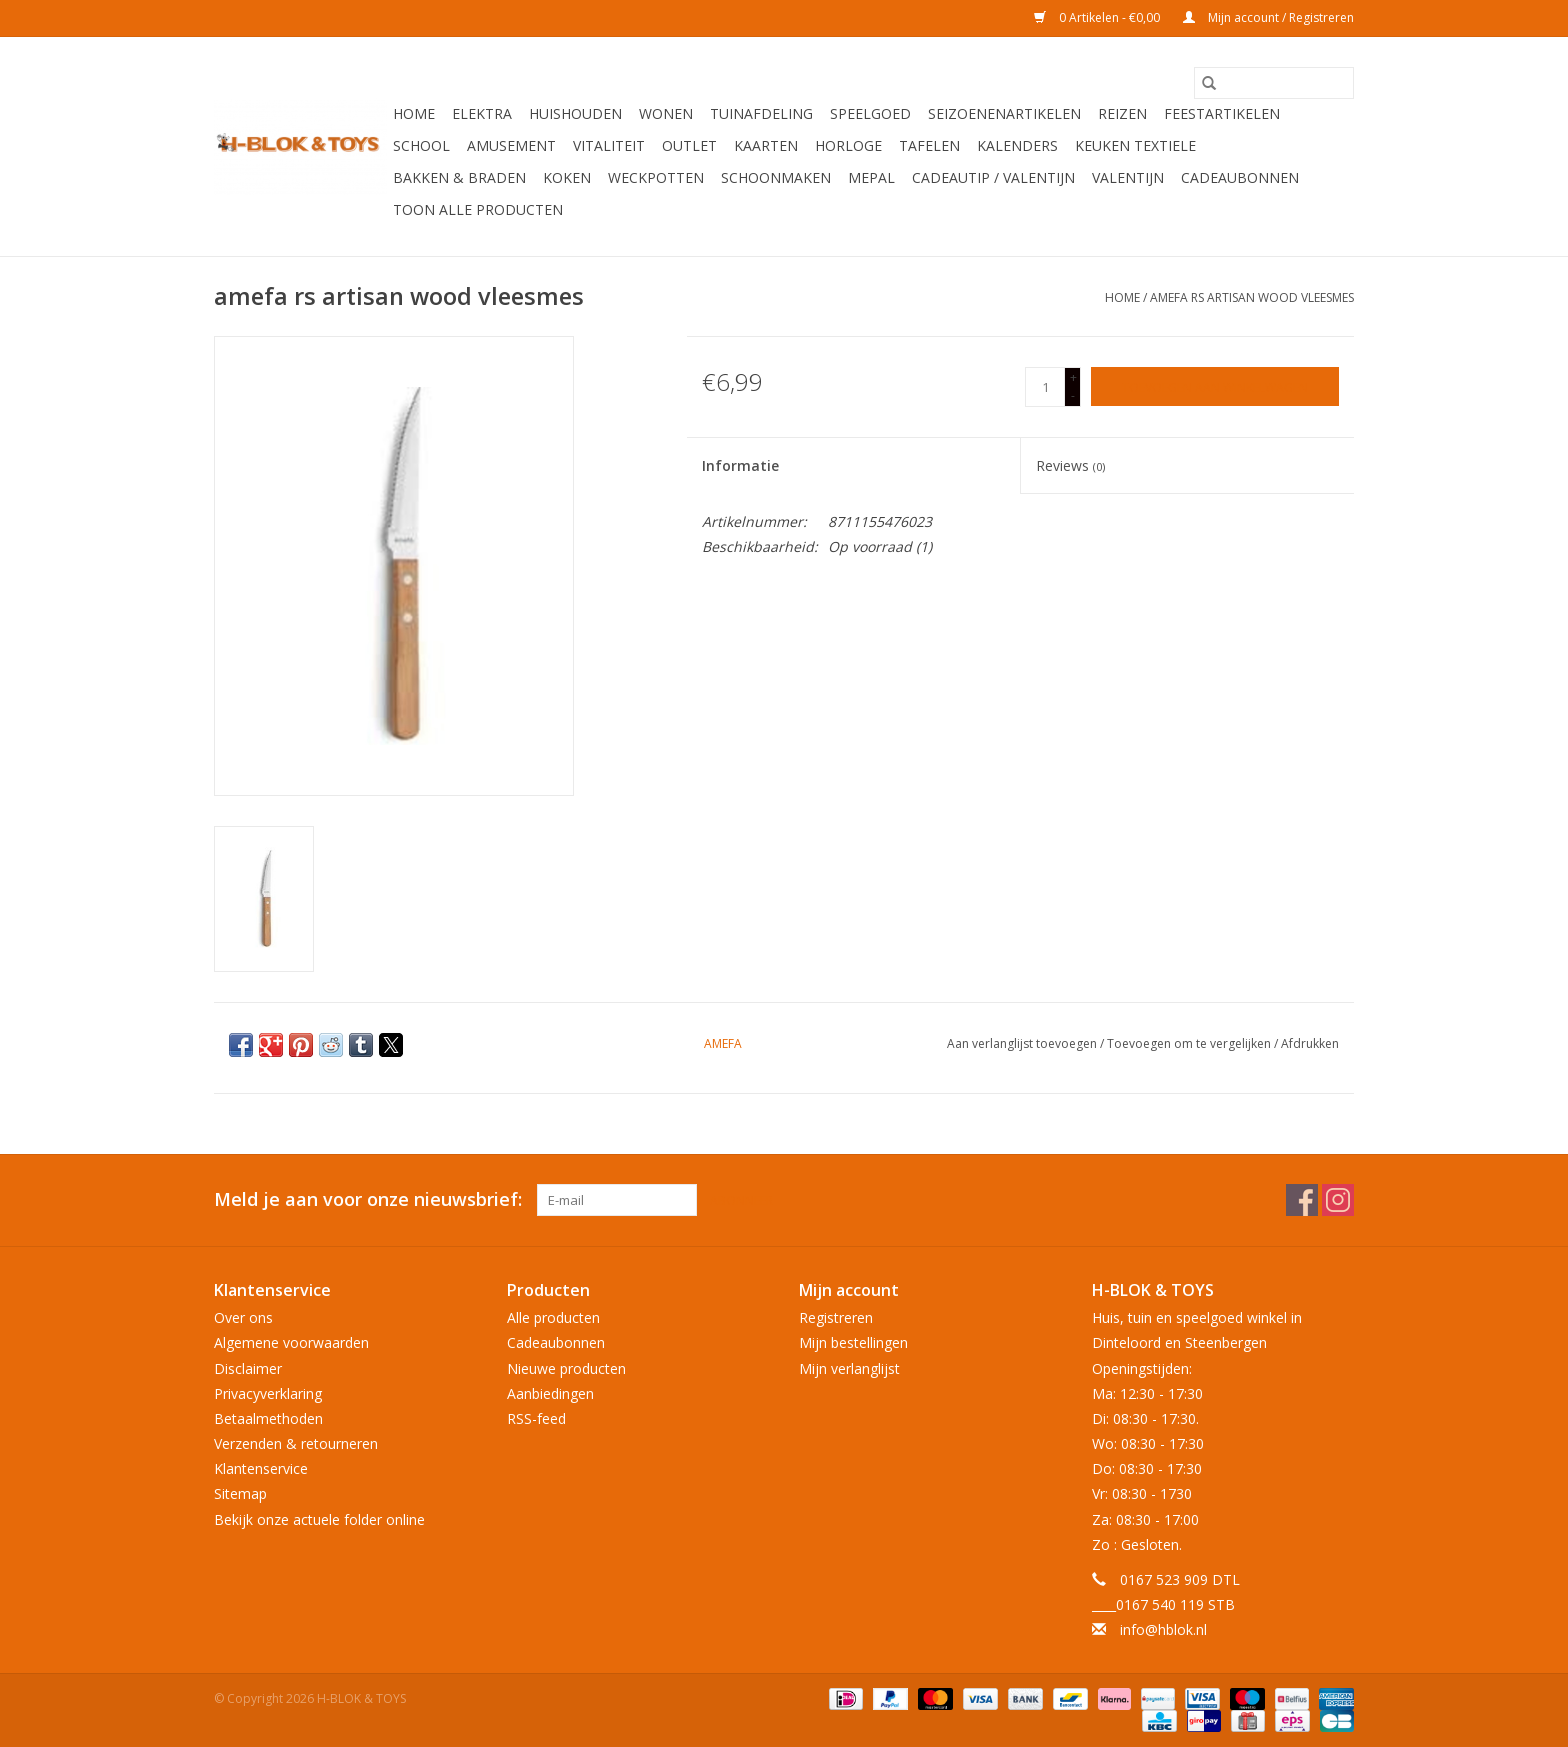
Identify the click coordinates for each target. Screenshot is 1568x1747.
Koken (567, 177)
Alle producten (553, 1317)
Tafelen (929, 145)
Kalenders (1017, 145)
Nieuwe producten (566, 1368)
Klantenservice (261, 1468)
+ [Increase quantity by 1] (1073, 377)
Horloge (848, 145)
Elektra (482, 113)
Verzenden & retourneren (296, 1443)
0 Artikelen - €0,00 (1098, 17)
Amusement (511, 145)
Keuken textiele (1135, 145)
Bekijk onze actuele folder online (319, 1519)
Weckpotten (656, 177)
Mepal (871, 177)
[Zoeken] (1274, 83)
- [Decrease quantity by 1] (1073, 395)
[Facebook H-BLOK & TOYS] (1302, 1200)
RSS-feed (536, 1418)
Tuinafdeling (761, 113)
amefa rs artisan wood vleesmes (1252, 297)
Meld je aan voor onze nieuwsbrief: (368, 1199)
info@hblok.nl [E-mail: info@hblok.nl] (1163, 1629)
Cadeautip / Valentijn (993, 177)
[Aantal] (1045, 387)
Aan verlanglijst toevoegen (1023, 1043)
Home (414, 113)
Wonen (666, 113)
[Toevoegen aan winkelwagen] (1215, 386)
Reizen (1122, 113)
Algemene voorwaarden (291, 1342)
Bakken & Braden (459, 177)
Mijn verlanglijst (849, 1368)
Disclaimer (248, 1368)
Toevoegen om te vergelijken (1190, 1043)
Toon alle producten (478, 209)
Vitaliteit (609, 145)
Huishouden (575, 113)
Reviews (1070, 465)
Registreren (836, 1317)
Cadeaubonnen (1240, 177)
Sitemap (240, 1493)
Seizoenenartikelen (1004, 113)
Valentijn (1128, 177)
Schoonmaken (776, 177)
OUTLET (689, 145)
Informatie (740, 465)
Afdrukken (1310, 1043)
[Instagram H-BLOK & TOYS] (1338, 1200)
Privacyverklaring (268, 1393)
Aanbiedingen (550, 1393)
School (421, 145)
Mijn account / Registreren (1268, 17)
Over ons (243, 1317)
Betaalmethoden (268, 1418)
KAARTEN (766, 145)
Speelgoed (870, 113)
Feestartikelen (1222, 113)
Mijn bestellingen (853, 1342)
